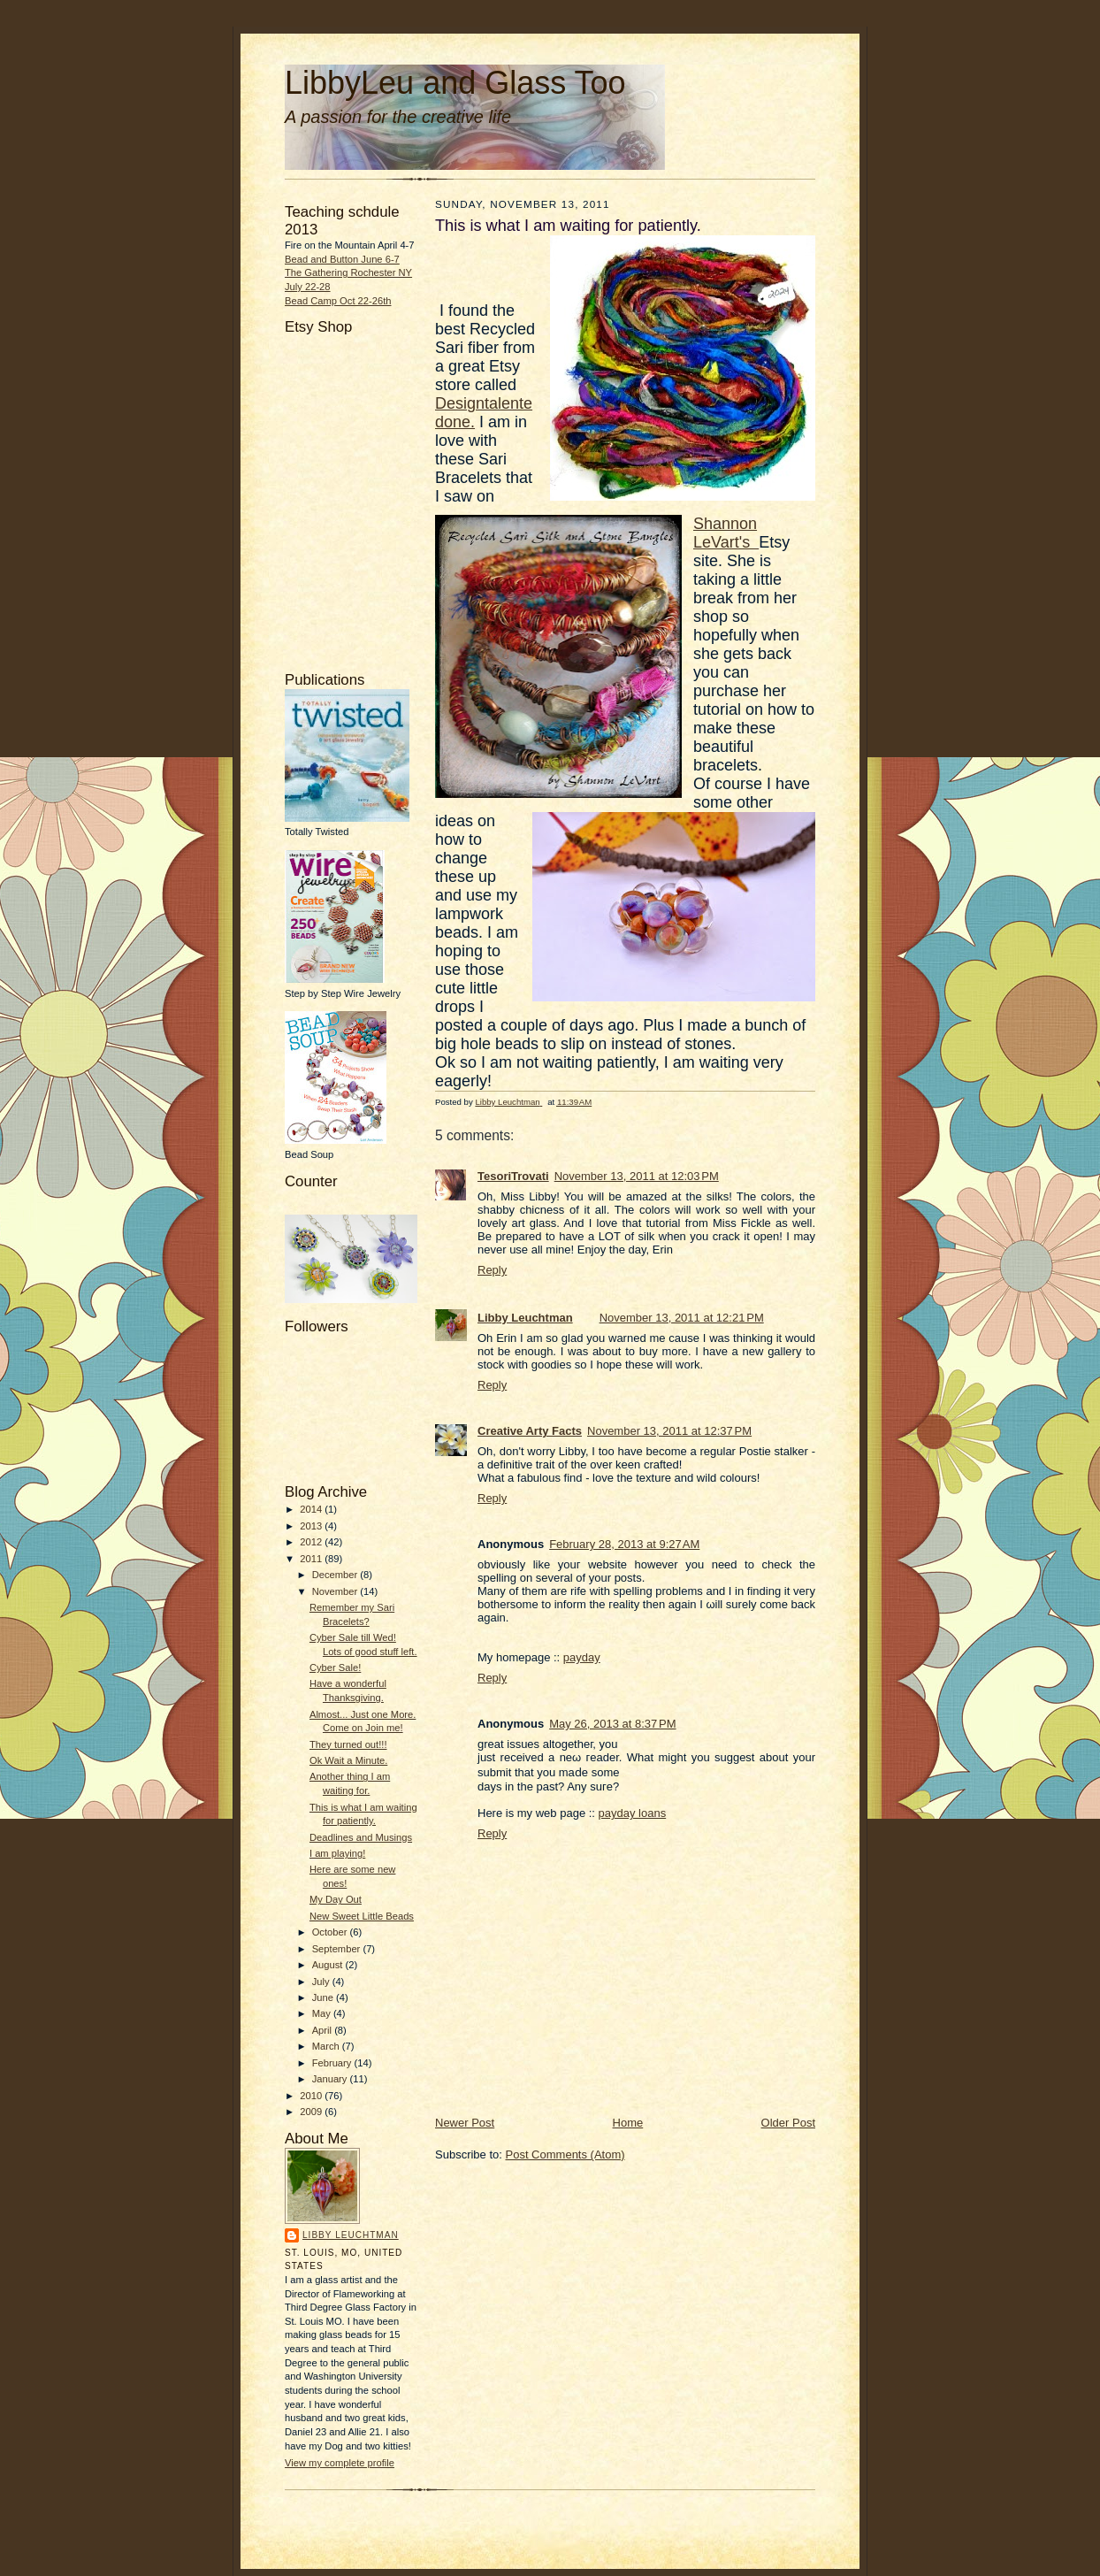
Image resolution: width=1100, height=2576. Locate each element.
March (327, 2046)
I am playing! (337, 1853)
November (336, 1591)
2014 (312, 1509)
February (333, 2063)
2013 (312, 1526)
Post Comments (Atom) (565, 2154)
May (322, 2013)
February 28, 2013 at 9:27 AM (624, 1544)
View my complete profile (339, 2462)
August (329, 1964)
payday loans (633, 1813)
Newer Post (464, 2122)
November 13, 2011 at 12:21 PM (682, 1317)
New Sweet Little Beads (361, 1916)
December (336, 1574)
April (323, 2030)
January (331, 2079)
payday (581, 1657)
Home (628, 2122)
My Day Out (335, 1899)
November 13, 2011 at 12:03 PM (636, 1176)
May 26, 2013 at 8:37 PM (612, 1723)
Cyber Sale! (335, 1667)
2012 (312, 1542)
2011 (312, 1558)
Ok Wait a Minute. (348, 1760)
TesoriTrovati (513, 1176)
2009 (312, 2111)
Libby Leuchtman (350, 2235)
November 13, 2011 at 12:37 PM (669, 1431)
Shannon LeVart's (726, 533)
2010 (312, 2095)
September (337, 1949)
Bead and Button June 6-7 (342, 259)
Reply (492, 1269)
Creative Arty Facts (529, 1431)
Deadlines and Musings (360, 1837)
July (322, 1981)
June (324, 1997)
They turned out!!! (348, 1744)
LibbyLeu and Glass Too (455, 83)
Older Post (788, 2122)
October (331, 1932)
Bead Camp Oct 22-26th (338, 300)
